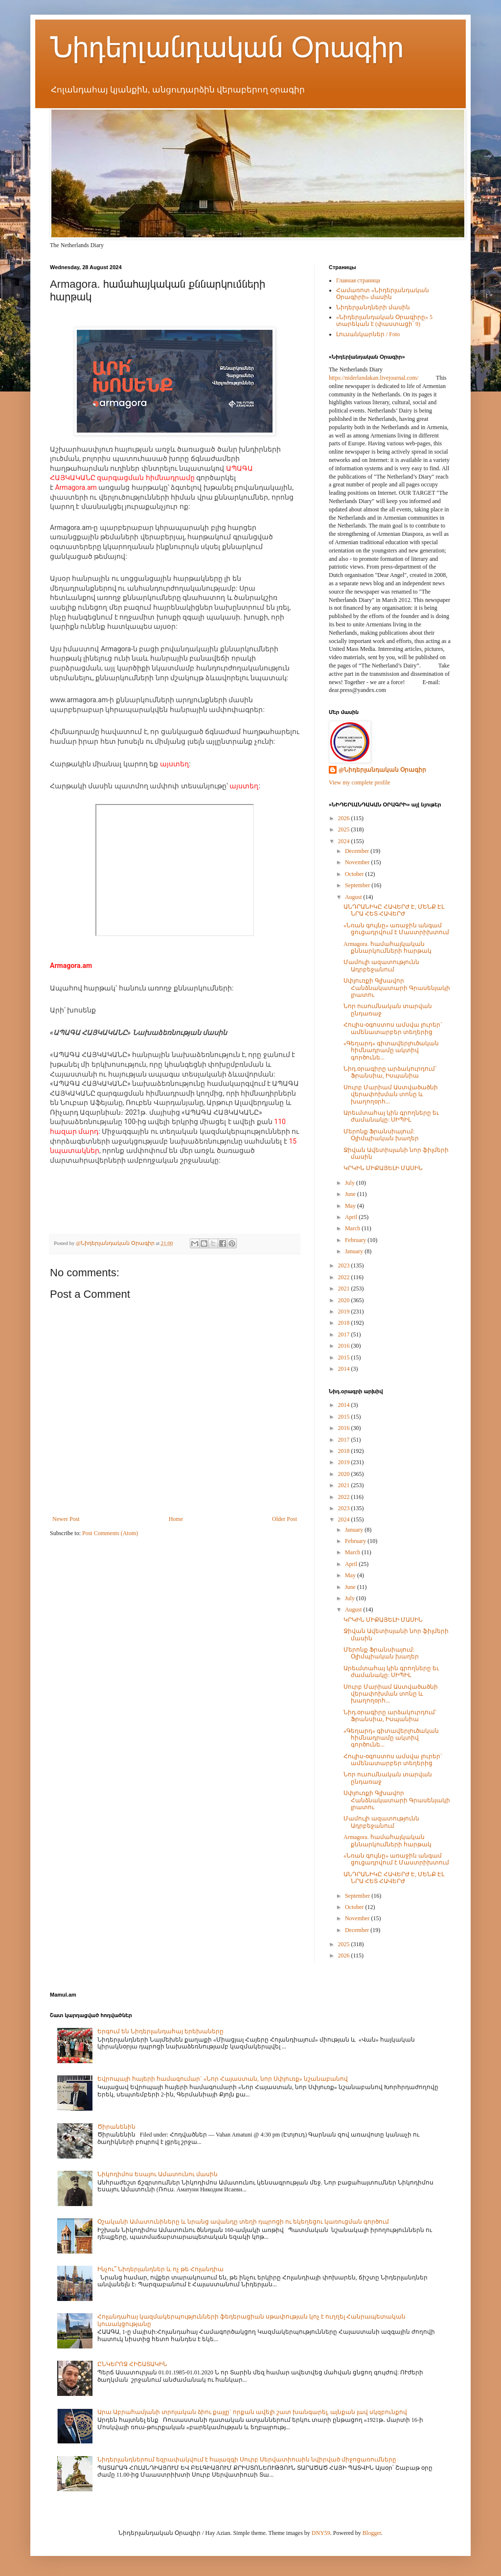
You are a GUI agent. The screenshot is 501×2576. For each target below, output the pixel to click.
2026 (344, 818)
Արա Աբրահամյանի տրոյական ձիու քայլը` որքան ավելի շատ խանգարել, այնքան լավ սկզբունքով (252, 2412)
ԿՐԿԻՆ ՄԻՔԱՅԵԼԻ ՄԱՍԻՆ (383, 1168)
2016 (344, 1345)
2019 (344, 1311)
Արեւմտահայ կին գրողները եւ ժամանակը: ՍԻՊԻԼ (391, 1116)
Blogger (372, 2533)
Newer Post (66, 1519)
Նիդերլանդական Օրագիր (227, 47)
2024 (344, 841)
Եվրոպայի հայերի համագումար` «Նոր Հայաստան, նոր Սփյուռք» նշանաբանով (222, 2078)
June (351, 1194)
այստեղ (174, 764)
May (351, 1205)
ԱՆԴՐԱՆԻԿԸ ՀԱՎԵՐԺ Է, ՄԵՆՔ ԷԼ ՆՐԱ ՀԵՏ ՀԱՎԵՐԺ (393, 910)
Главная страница (358, 280)
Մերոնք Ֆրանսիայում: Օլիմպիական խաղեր (381, 1135)
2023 (344, 1265)
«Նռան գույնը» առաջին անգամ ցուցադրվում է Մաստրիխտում (396, 929)
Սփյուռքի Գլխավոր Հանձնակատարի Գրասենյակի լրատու (396, 987)
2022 (344, 1277)
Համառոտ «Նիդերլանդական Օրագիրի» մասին (382, 293)
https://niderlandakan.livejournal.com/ (373, 377)
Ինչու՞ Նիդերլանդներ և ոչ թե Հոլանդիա (160, 2269)
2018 (344, 1322)
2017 (344, 1334)
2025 (344, 829)
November (358, 862)
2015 (344, 1357)
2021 (344, 1288)
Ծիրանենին (116, 2126)
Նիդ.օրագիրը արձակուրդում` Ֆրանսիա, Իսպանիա (390, 1072)
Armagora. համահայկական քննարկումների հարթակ (387, 947)
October (355, 874)
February (356, 1240)
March (353, 1228)
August (354, 897)
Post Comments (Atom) (110, 1533)
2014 (344, 1368)
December (357, 851)
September (358, 885)
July (350, 1182)
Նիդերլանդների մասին (373, 307)
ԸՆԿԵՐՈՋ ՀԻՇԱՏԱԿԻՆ (132, 2364)
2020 (344, 1300)
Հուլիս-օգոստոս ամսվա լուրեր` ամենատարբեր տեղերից (392, 1028)
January (354, 1251)
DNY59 (321, 2533)
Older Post (284, 1519)
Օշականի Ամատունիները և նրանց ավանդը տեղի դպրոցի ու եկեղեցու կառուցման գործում (243, 2221)
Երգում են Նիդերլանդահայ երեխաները (160, 2031)
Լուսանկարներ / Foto (368, 334)
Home (176, 1519)
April (352, 1217)
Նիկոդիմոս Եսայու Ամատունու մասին (157, 2174)
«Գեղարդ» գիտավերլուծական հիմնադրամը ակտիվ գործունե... (391, 1050)
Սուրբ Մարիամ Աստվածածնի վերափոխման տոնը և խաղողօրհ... (390, 1094)
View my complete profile (359, 782)
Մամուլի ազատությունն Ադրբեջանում (381, 965)
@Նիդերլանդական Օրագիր (382, 769)
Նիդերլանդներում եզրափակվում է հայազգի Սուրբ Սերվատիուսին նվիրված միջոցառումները (246, 2459)
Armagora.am (75, 487)
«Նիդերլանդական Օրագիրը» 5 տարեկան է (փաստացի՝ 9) (384, 320)
